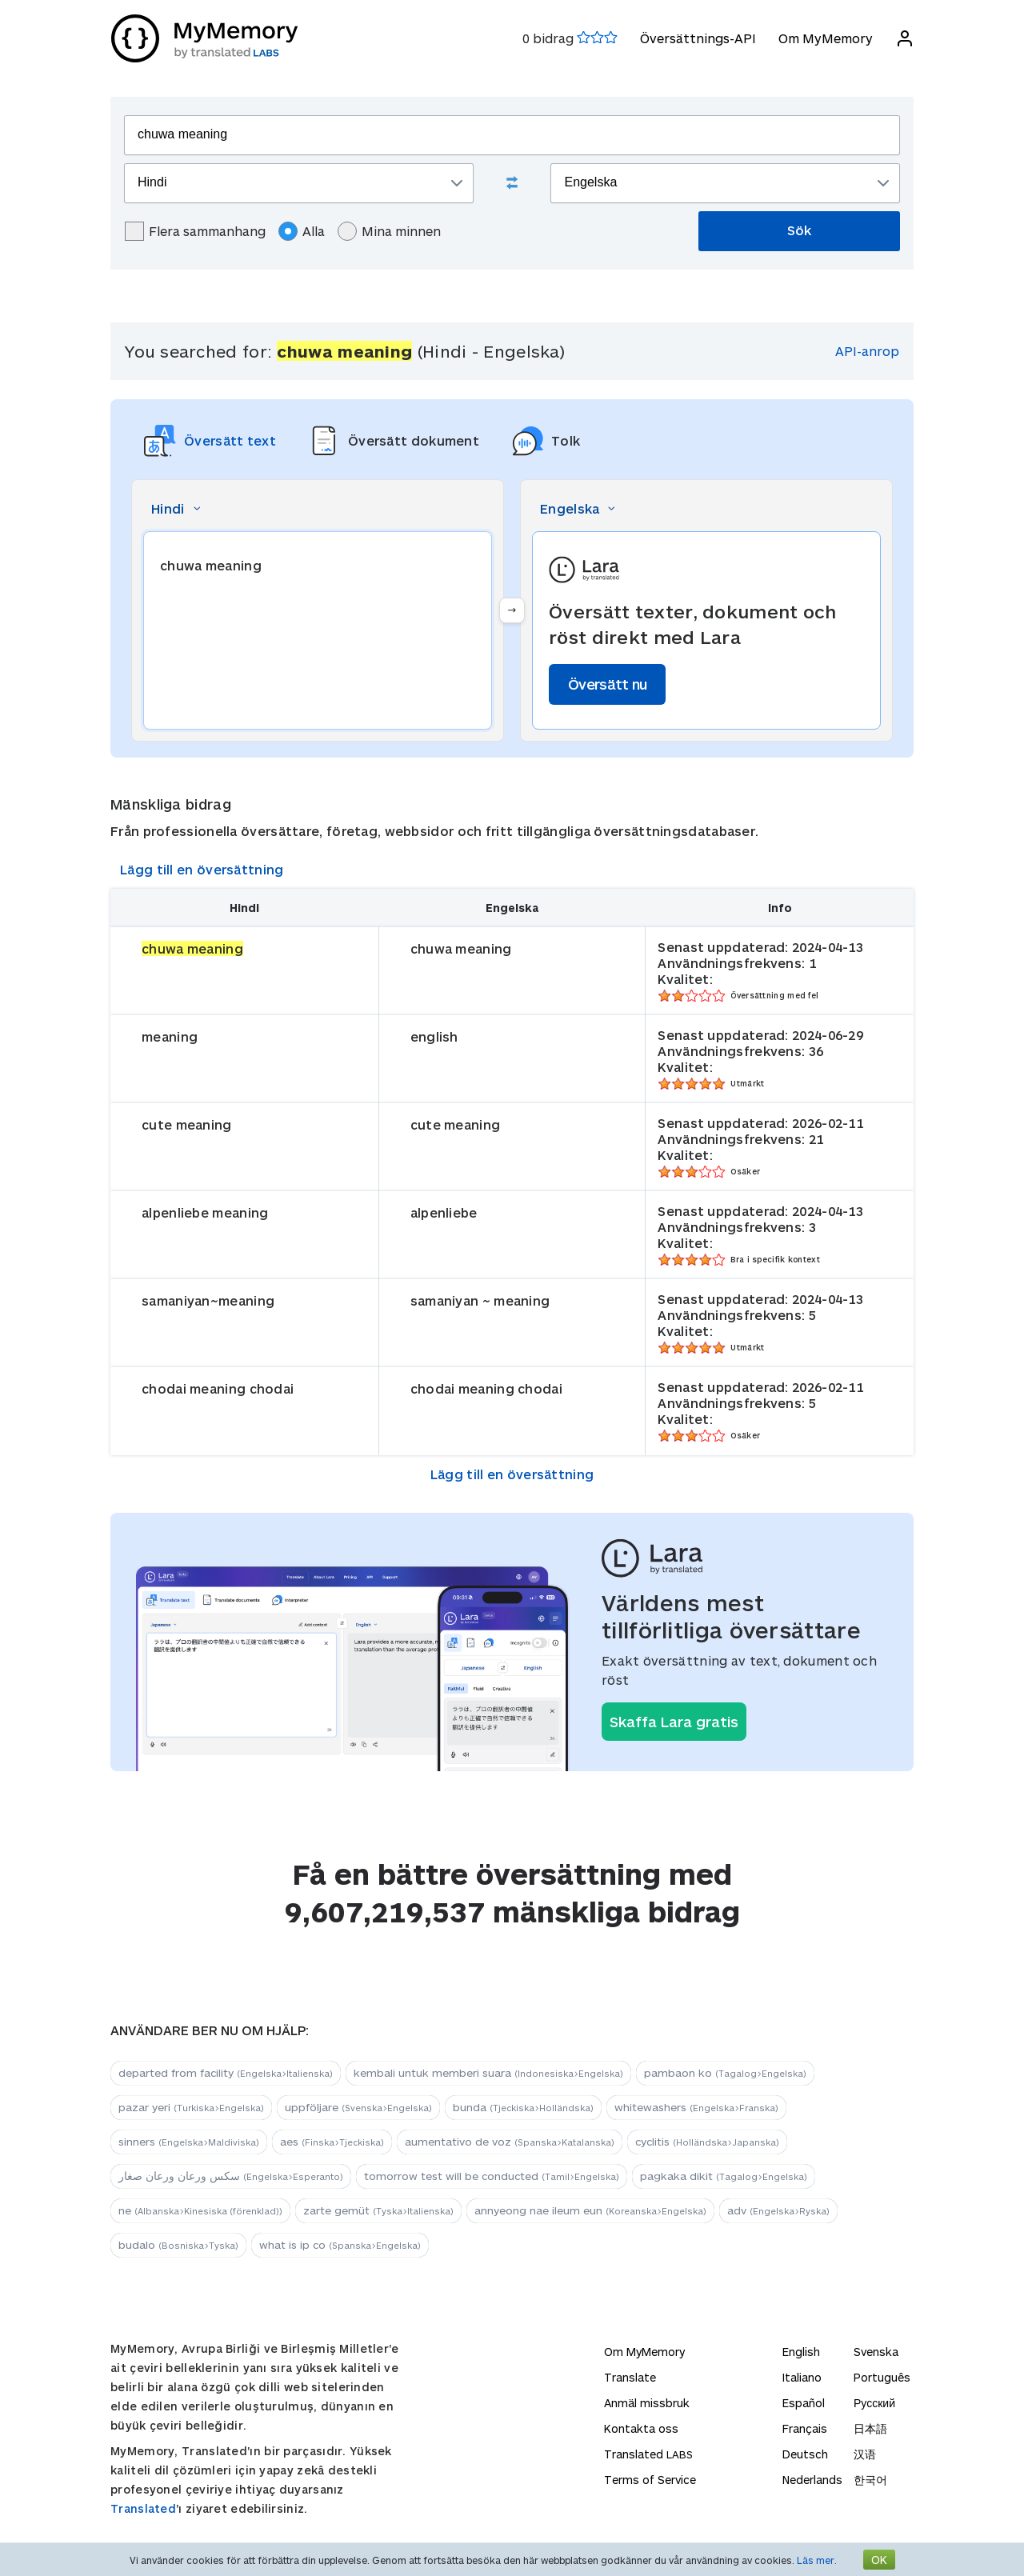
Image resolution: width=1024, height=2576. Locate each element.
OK (879, 2559)
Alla (301, 231)
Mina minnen (389, 231)
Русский (874, 2403)
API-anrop (867, 350)
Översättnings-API (697, 38)
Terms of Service (650, 2479)
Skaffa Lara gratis (674, 1721)
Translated (143, 2508)
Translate (630, 2377)
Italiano (802, 2377)
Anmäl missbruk (647, 2403)
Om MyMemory (825, 38)
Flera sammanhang (195, 231)
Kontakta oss (641, 2428)
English (801, 2351)
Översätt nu (607, 684)
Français (804, 2428)
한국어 (870, 2479)
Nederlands (812, 2479)
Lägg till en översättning (202, 869)
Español (803, 2403)
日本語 (870, 2428)
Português (882, 2377)
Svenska (876, 2351)
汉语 (865, 2454)
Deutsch (805, 2454)
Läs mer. (817, 2560)
